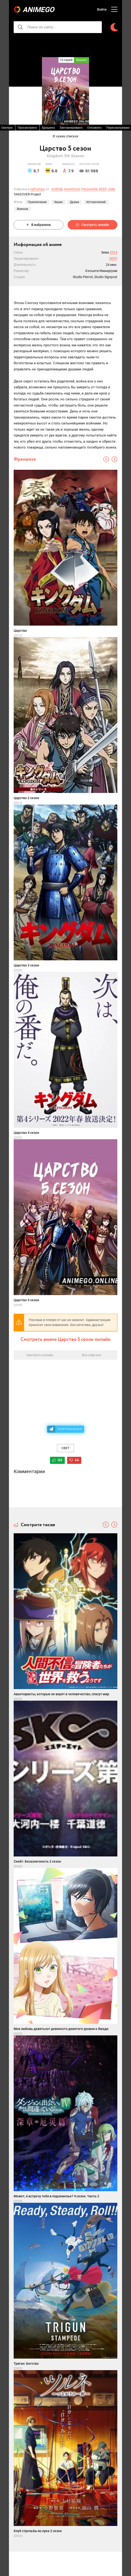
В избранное (38, 225)
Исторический (96, 202)
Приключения (37, 202)
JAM (111, 189)
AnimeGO (38, 9)
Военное (22, 209)
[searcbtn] (20, 27)
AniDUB (56, 189)
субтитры (37, 189)
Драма (74, 202)
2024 (113, 252)
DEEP (102, 189)
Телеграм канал (70, 1429)
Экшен (58, 202)
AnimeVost (72, 189)
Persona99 (89, 189)
